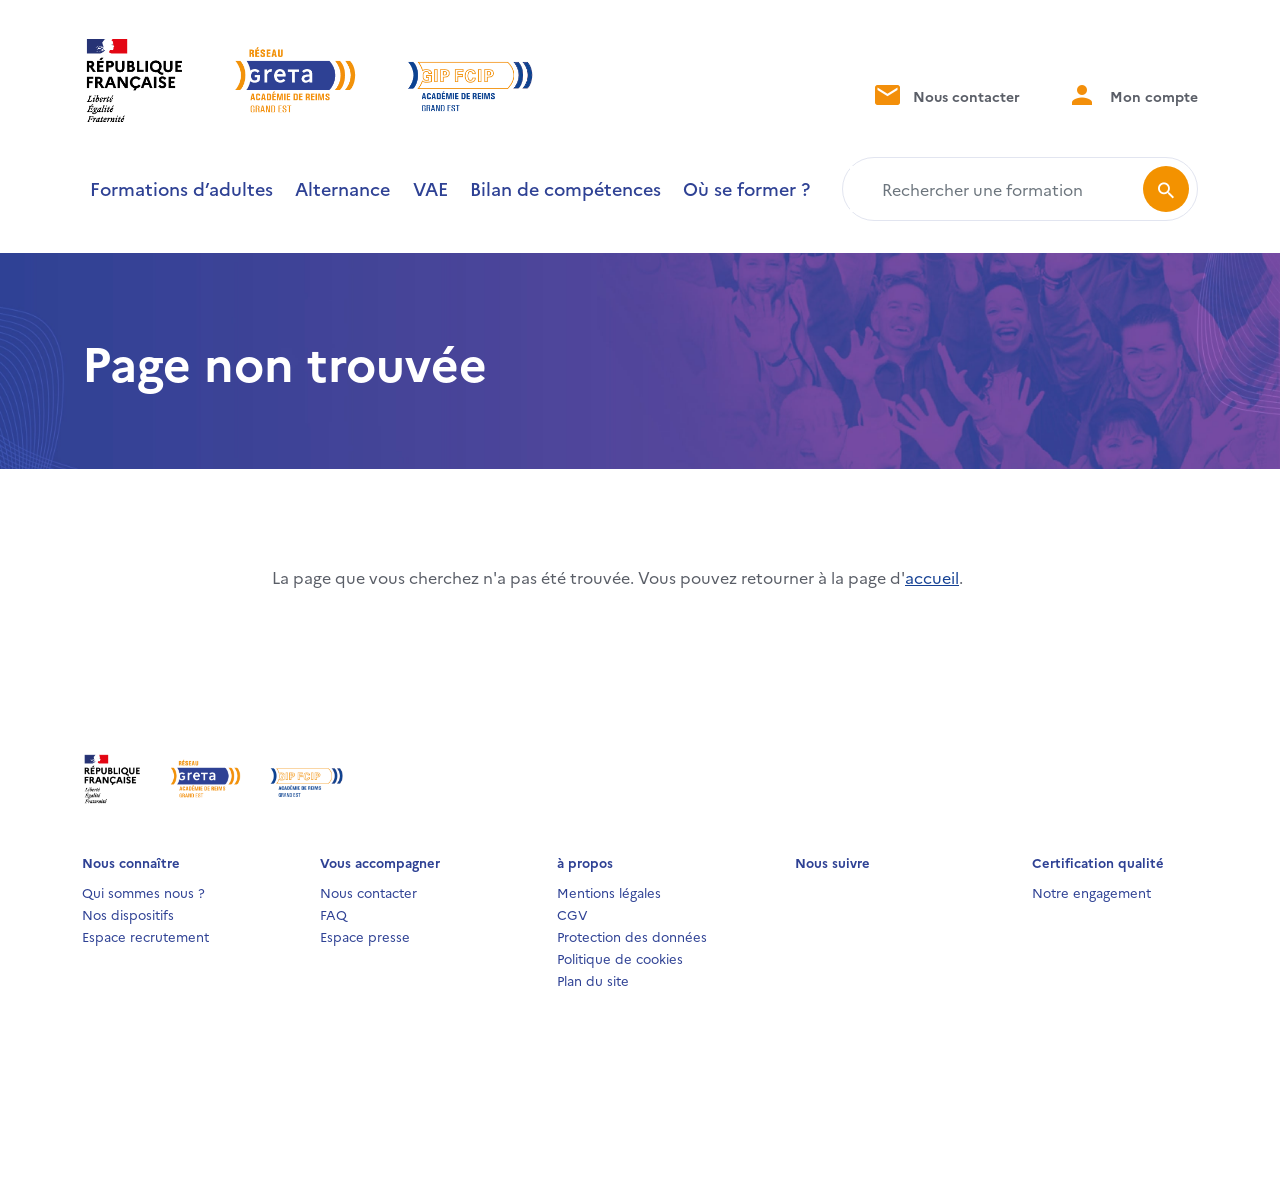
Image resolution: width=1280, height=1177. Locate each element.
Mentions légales (609, 892)
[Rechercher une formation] (996, 189)
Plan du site (593, 980)
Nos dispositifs (128, 914)
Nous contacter (945, 94)
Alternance (342, 188)
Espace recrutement (145, 936)
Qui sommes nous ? (143, 892)
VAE (430, 188)
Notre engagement (1091, 892)
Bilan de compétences (565, 188)
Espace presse (365, 936)
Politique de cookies (620, 958)
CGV (572, 914)
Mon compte (1133, 94)
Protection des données (632, 936)
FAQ (333, 914)
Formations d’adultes (181, 188)
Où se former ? (746, 188)
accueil (932, 577)
